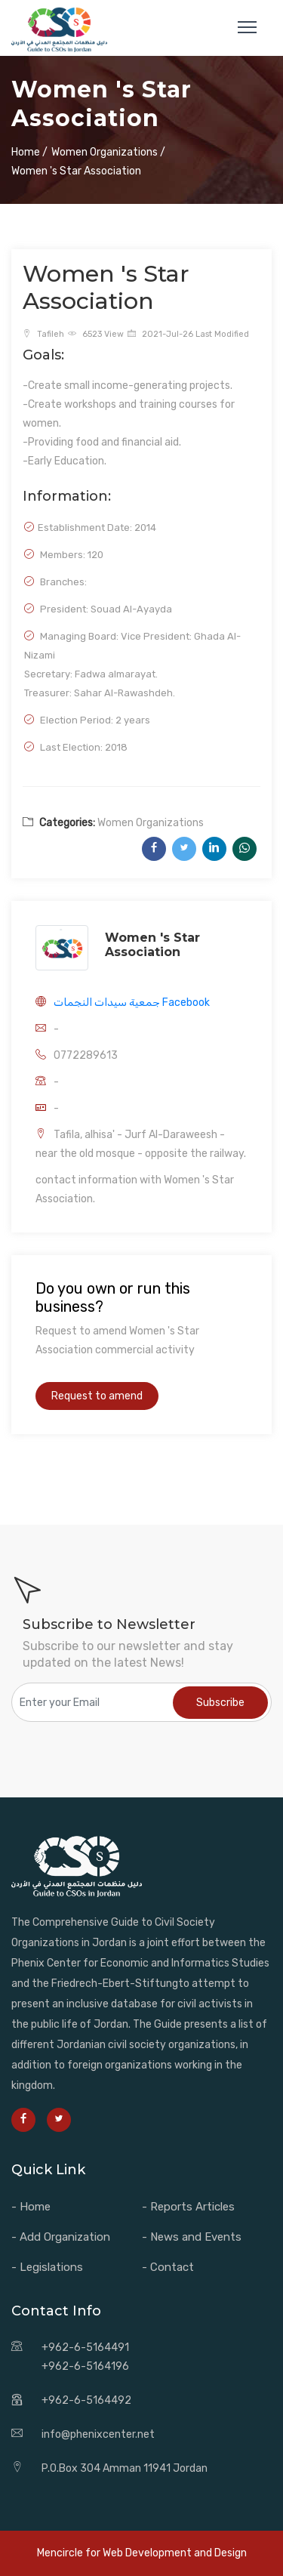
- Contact (168, 2267)
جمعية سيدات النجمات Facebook (132, 1002)
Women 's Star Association (152, 944)
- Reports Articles (188, 2207)
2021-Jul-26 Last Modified (188, 334)
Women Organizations (150, 822)
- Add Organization (60, 2237)
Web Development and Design (175, 2553)
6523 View (96, 334)
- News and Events (191, 2237)
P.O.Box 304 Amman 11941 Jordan (125, 2468)
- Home (31, 2207)
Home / (29, 152)
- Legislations (47, 2267)
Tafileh (43, 334)
